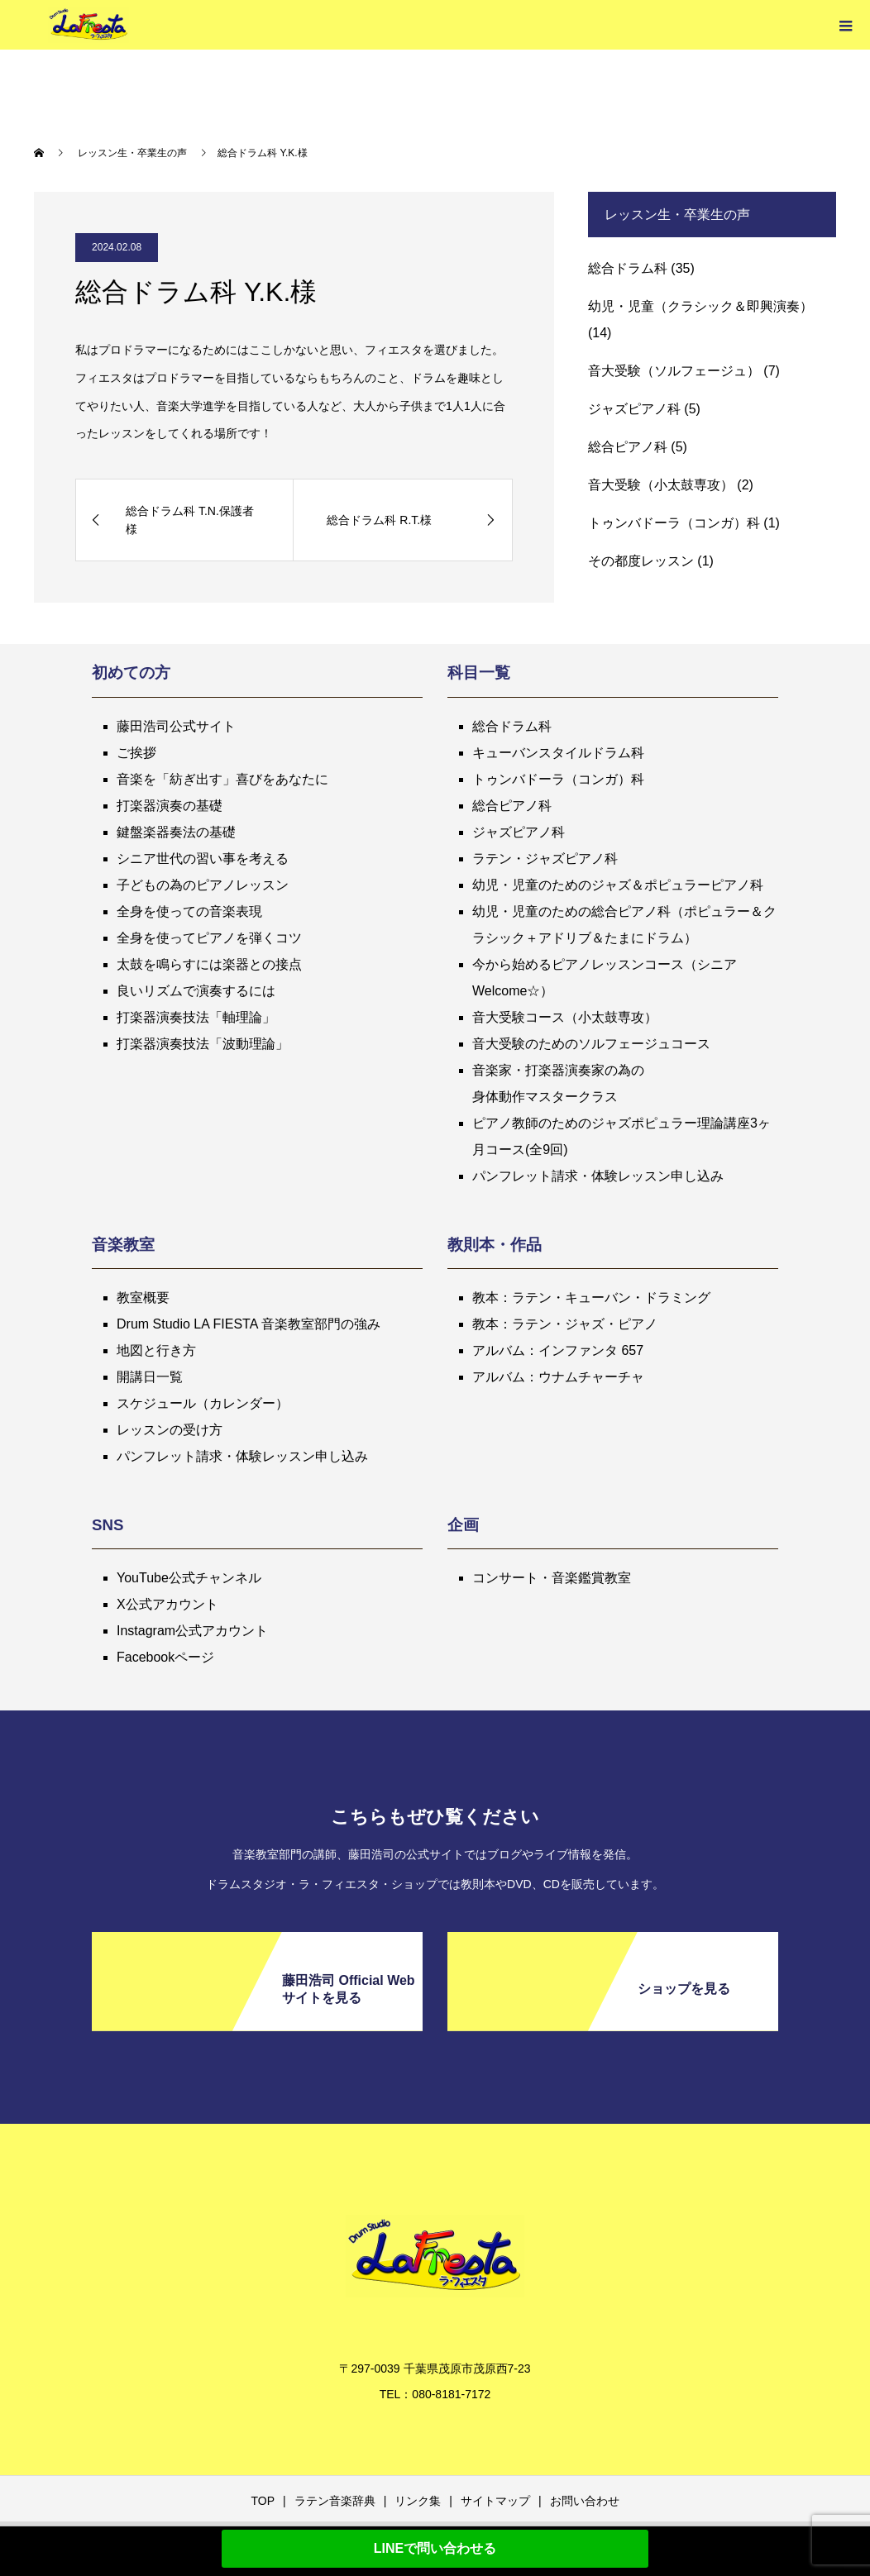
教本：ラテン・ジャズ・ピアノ (564, 1324)
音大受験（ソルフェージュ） (674, 371)
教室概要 (143, 1297)
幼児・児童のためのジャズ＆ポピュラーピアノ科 (617, 885)
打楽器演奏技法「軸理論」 (196, 1017)
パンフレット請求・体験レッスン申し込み (598, 1176)
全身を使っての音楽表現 (189, 911)
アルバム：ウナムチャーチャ (558, 1377)
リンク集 (417, 2500)
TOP (263, 2500)
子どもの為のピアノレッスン (203, 885)
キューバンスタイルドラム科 (558, 753)
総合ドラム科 (627, 268)
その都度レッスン (641, 561)
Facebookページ (165, 1657)
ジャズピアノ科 (634, 409)
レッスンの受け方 (169, 1430)
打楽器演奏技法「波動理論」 (203, 1044)
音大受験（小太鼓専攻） (661, 485)
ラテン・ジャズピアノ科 (545, 859)
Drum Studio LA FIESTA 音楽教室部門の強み (248, 1324)
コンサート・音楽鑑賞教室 (551, 1578)
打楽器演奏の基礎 (169, 806)
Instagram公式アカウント (192, 1631)
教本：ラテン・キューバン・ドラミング (591, 1297)
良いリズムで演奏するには (196, 991)
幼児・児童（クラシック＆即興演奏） (700, 306)
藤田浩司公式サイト (176, 726)
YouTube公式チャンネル (189, 1578)
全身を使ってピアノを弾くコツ (209, 938)
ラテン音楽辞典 (334, 2500)
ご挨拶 (136, 753)
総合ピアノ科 (627, 447)
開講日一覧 (150, 1377)
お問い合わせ (584, 2500)
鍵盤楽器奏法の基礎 (176, 832)
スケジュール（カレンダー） (203, 1403)
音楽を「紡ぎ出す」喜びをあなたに (222, 779)
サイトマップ (495, 2500)
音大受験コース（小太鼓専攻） (564, 1017)
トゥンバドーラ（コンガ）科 (674, 523)
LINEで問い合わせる (435, 2548)
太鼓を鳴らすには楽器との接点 (209, 964)
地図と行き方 (156, 1350)
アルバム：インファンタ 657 (557, 1350)
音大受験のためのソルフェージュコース (591, 1044)
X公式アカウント (167, 1604)
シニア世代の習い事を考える (203, 859)
